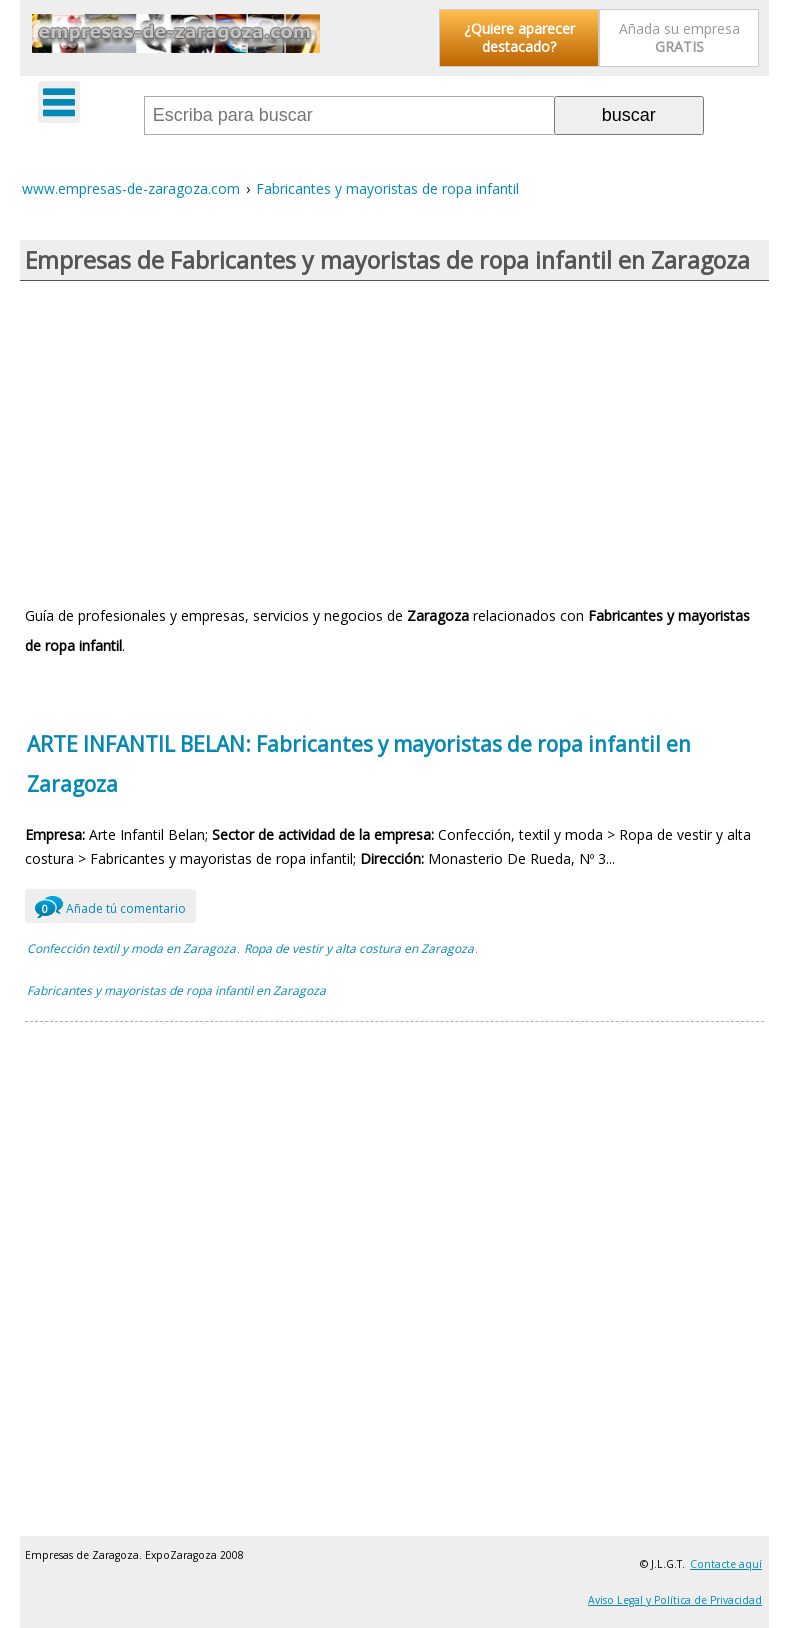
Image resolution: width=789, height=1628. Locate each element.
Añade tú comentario (110, 906)
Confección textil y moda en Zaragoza (131, 948)
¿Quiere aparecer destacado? (519, 37)
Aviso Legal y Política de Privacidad (675, 1600)
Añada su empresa (679, 37)
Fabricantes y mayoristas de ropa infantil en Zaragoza (176, 990)
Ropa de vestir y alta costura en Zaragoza (359, 948)
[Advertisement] (394, 441)
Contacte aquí (726, 1564)
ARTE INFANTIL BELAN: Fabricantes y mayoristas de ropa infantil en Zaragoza (359, 764)
